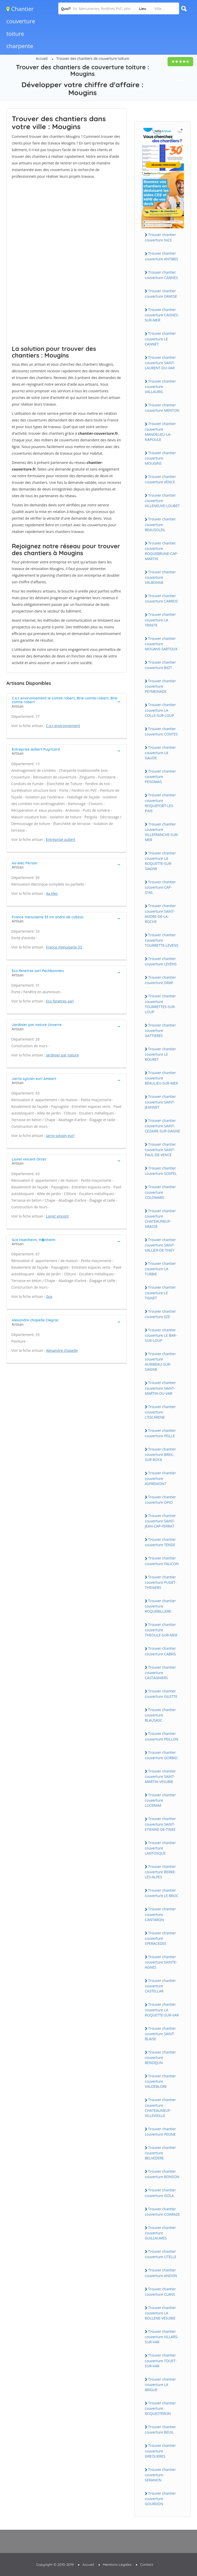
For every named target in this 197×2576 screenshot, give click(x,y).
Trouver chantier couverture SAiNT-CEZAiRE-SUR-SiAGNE (162, 1125)
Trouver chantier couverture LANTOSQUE (160, 1848)
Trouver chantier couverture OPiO (160, 1500)
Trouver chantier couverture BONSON (162, 2174)
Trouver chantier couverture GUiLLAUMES (160, 2232)
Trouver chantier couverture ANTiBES (161, 256)
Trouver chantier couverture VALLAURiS (160, 386)
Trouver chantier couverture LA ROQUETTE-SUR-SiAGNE (160, 861)
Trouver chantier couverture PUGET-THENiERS (161, 1582)
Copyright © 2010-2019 (55, 2564)
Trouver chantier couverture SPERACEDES (160, 1938)
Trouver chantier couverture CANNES (161, 275)
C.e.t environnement (63, 725)
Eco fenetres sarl (60, 1001)
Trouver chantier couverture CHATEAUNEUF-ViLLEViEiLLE (160, 2107)
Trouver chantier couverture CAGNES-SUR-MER (162, 314)
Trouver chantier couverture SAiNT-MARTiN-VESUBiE (160, 1776)
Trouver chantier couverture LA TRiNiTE (160, 619)
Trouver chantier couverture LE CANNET (160, 338)
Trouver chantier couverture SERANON (160, 2474)
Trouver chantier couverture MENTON (162, 408)
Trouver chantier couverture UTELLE (160, 2254)
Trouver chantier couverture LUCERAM (160, 1800)
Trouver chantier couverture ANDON (161, 2273)
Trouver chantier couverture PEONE (160, 2131)
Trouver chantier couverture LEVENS (161, 961)
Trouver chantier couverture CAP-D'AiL (160, 887)
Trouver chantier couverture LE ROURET (160, 1054)
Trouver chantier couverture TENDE (160, 1542)
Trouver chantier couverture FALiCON (162, 1561)
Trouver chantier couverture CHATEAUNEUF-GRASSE (160, 1218)
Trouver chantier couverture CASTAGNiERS (160, 1672)
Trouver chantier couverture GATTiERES (160, 1030)
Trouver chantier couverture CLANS (160, 2292)
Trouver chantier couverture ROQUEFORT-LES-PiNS (160, 803)
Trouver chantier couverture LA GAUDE (160, 752)
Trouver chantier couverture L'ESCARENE (160, 1412)
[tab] (66, 701)
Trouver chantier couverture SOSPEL (161, 1171)
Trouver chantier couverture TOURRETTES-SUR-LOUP (160, 1004)
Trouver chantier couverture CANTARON (160, 1914)
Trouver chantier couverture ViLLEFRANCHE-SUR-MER (162, 832)
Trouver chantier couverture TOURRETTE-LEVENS (161, 940)
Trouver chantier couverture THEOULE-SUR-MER (161, 1629)
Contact (146, 2564)
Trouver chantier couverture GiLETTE (161, 1694)
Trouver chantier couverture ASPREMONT (160, 1478)
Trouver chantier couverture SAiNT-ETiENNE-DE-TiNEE (160, 1824)
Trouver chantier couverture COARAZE (162, 2211)
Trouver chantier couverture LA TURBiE (160, 1268)
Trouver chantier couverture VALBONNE (160, 577)
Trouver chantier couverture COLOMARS (160, 1192)
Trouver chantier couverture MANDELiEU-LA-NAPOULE (160, 431)
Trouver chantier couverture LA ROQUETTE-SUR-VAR (162, 2009)
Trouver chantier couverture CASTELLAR (160, 1985)
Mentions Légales (117, 2564)
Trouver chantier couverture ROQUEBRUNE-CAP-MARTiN (161, 551)
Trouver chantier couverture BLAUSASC (160, 1715)
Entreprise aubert (60, 839)
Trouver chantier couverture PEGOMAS (160, 776)
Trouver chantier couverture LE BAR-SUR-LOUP (161, 1335)
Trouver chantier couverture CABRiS (160, 1651)
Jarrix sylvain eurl (60, 1135)
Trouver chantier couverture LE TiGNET (160, 1292)
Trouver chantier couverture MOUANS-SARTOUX (161, 643)
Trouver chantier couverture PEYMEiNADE (160, 686)
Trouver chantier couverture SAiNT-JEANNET (160, 1101)
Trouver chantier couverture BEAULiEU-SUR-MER (161, 1078)
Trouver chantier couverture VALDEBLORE (160, 2081)
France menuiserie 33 (64, 947)
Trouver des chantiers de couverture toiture (92, 58)
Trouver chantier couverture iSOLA (160, 2193)
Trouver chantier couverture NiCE (160, 237)
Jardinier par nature (62, 1055)
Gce (49, 1296)
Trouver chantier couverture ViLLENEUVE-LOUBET (162, 500)
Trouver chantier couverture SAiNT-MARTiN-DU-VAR (160, 1388)
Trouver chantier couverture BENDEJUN (160, 2057)
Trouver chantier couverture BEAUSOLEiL (160, 524)
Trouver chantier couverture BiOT (160, 665)
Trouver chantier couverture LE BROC (161, 1893)
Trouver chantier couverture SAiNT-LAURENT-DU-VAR (160, 362)
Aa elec (52, 893)
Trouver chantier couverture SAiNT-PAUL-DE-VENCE (160, 1149)
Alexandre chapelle (62, 1350)
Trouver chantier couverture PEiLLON (161, 1736)
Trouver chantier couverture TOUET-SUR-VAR (161, 2360)
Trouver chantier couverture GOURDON (160, 2498)
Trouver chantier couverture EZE (160, 1314)
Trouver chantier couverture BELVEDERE (160, 2152)
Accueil (42, 58)
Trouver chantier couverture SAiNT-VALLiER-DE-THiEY (160, 1245)
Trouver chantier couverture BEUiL (160, 2429)
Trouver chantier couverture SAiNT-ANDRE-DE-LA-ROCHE (160, 913)
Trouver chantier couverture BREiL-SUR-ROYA (160, 1454)
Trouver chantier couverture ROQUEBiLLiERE (160, 1606)
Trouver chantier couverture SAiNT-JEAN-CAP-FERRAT (160, 1521)
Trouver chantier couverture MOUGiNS (160, 458)
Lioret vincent (57, 1216)
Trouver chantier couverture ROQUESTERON (160, 2408)
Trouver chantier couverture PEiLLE (160, 1433)
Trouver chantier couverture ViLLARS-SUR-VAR (161, 2336)
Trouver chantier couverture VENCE (160, 479)
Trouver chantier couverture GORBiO (161, 1755)
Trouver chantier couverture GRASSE (161, 293)
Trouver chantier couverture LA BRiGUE (160, 2384)
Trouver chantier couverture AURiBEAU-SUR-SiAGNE (160, 1361)
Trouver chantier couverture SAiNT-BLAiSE (160, 2033)
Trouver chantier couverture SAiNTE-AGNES (161, 1962)
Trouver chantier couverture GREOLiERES (160, 2450)
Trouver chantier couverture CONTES (161, 731)
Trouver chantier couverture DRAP (160, 980)
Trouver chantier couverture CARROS (161, 598)
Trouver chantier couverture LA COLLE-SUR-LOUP (160, 710)
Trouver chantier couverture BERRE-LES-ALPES (160, 1871)
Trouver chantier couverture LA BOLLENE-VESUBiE (160, 2313)
